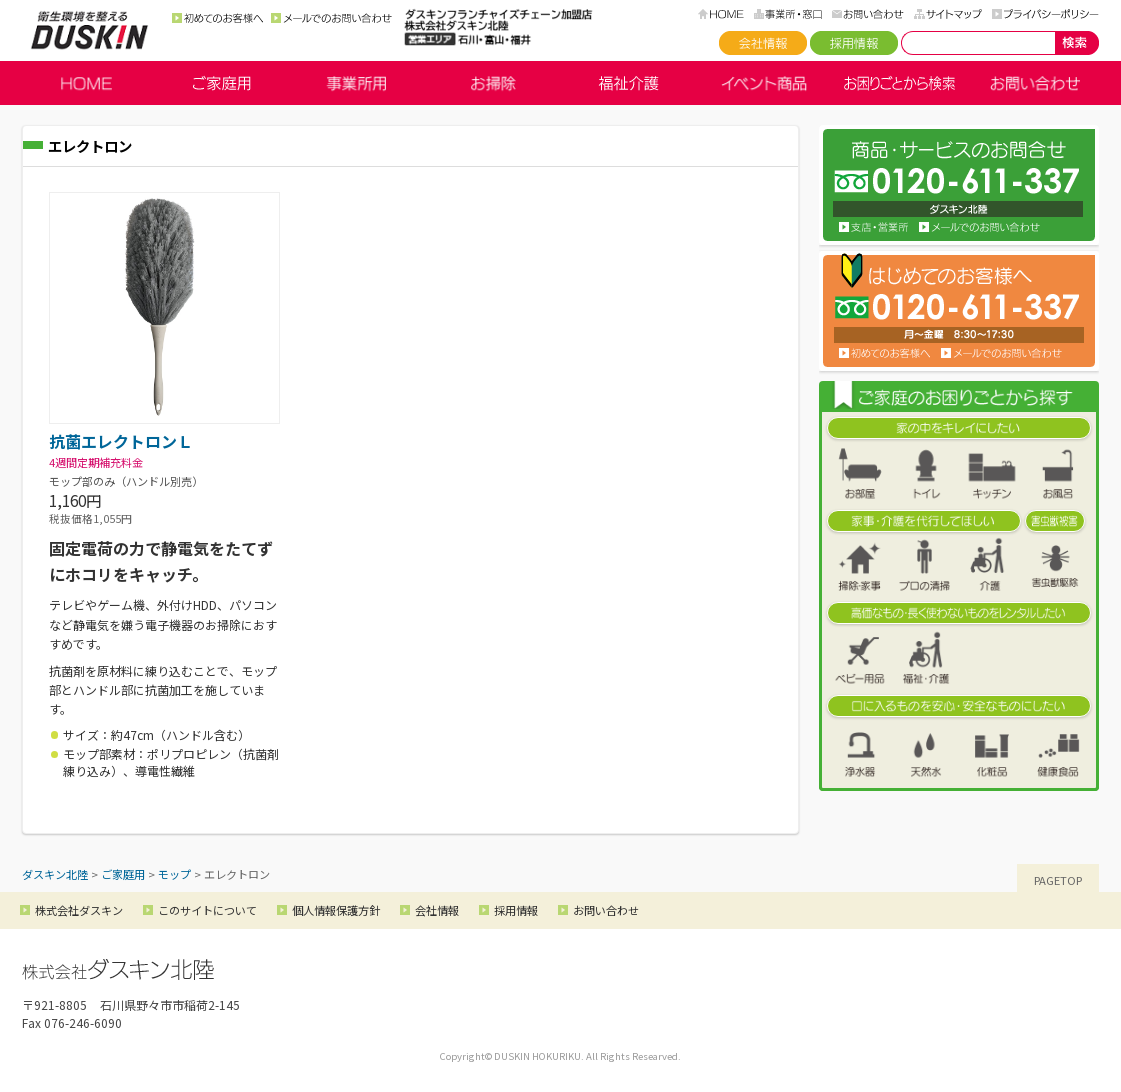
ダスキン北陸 (89, 30)
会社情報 (763, 43)
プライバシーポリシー (1045, 14)
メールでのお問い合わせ (331, 18)
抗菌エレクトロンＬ (121, 441)
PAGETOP (1058, 880)
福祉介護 (629, 83)
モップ (174, 874)
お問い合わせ (868, 14)
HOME (721, 14)
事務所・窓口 (788, 14)
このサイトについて (207, 910)
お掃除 (493, 83)
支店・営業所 (874, 227)
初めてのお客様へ (218, 18)
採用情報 (854, 43)
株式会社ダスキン (79, 910)
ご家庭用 (222, 83)
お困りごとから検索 (900, 83)
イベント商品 (764, 83)
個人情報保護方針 (336, 910)
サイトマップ (948, 14)
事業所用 (357, 83)
